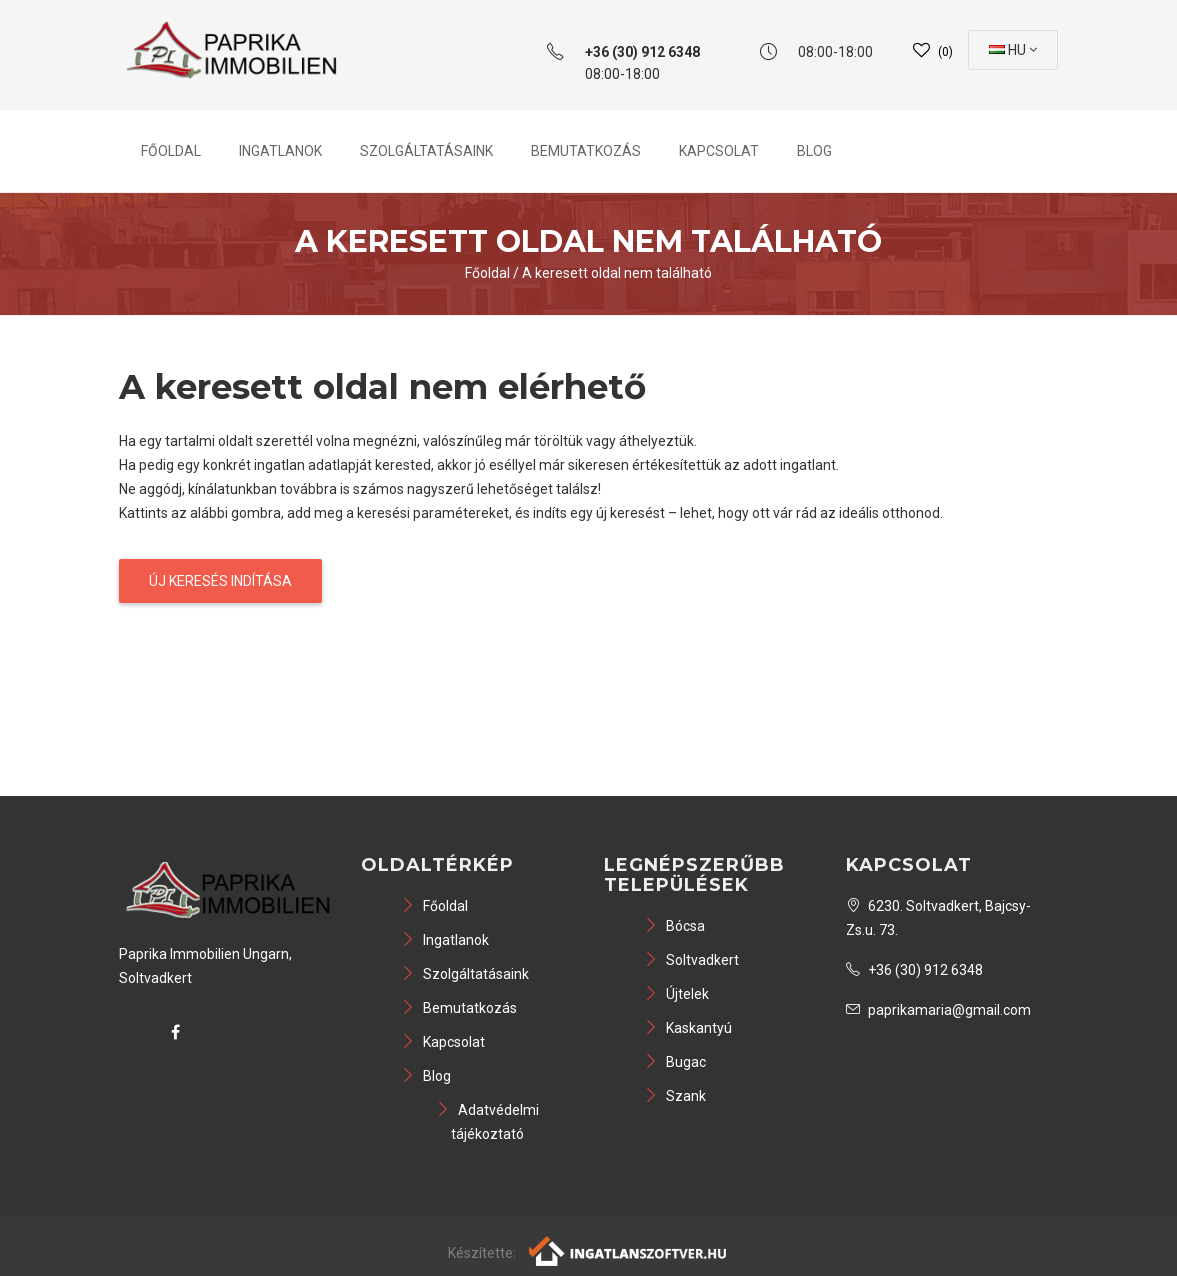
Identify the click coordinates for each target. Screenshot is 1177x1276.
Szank (675, 1096)
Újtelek (676, 994)
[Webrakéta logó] (628, 1250)
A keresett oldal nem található (617, 273)
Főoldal (171, 151)
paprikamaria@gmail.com (938, 1010)
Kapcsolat (719, 151)
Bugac (675, 1062)
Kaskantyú (688, 1028)
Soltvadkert (691, 960)
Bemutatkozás (586, 151)
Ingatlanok (280, 151)
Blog (814, 151)
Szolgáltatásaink (426, 151)
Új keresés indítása (220, 581)
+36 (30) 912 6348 (914, 970)
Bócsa (674, 926)
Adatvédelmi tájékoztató (487, 1122)
